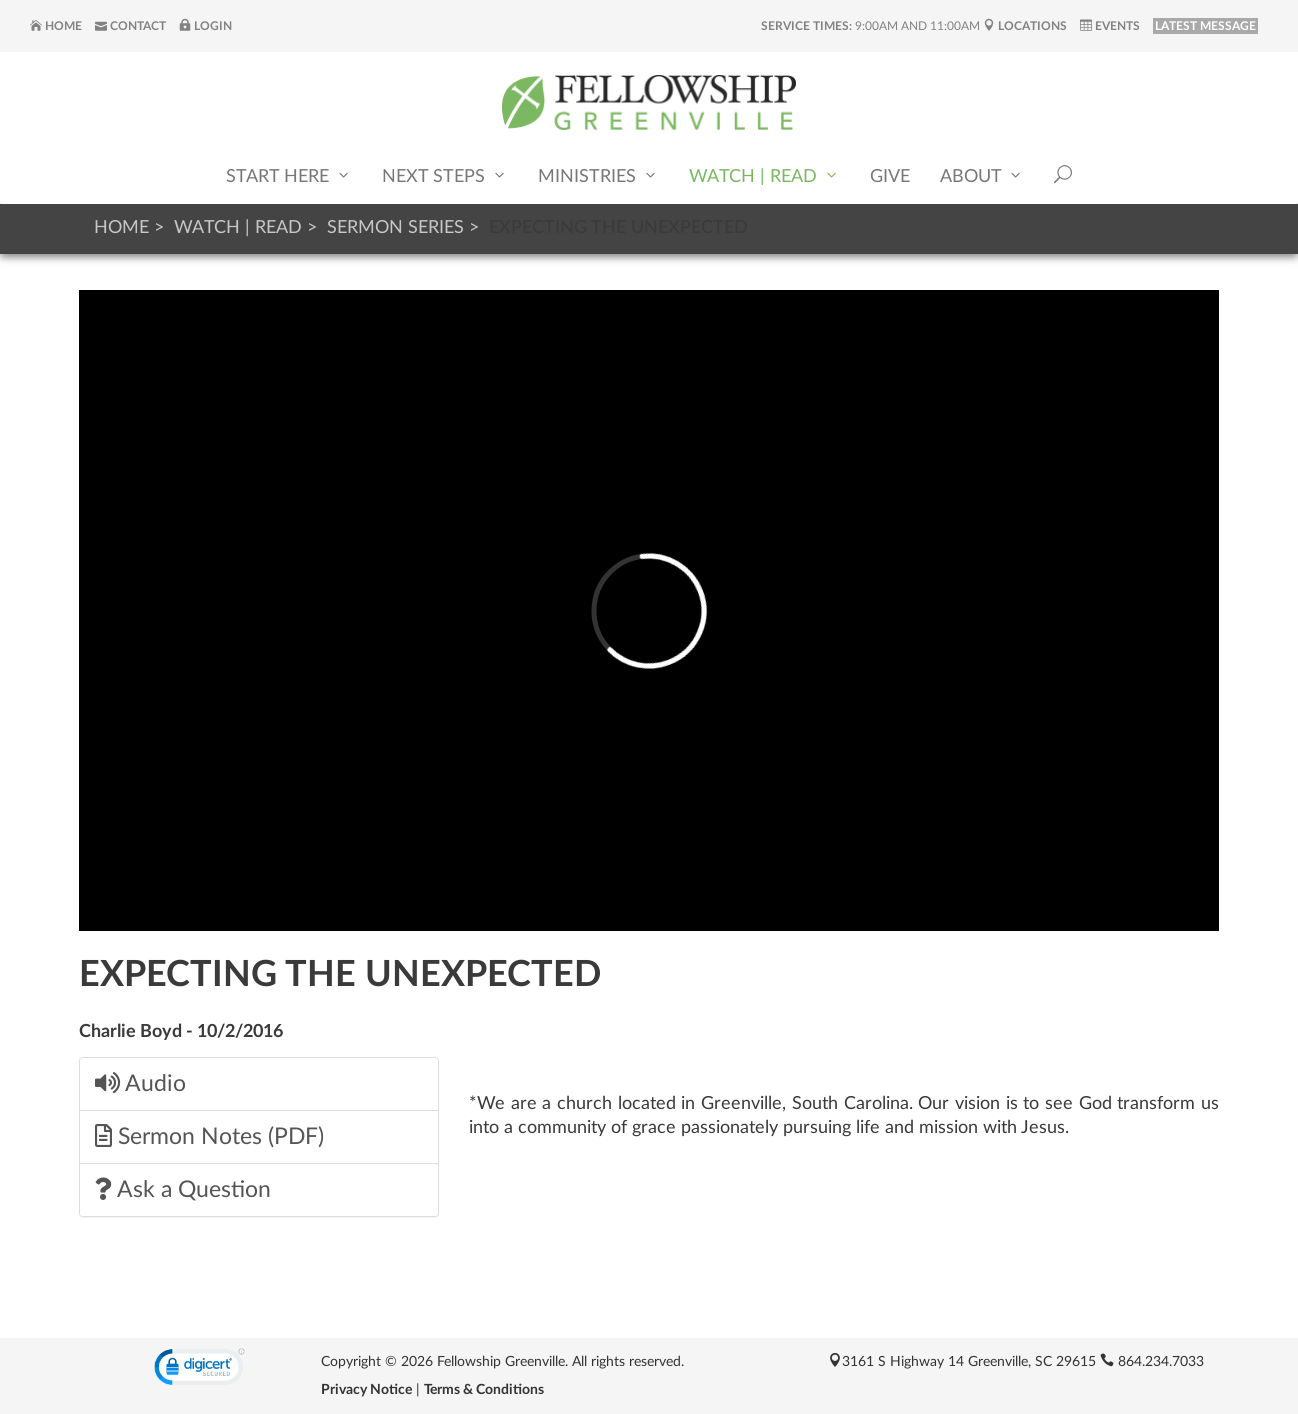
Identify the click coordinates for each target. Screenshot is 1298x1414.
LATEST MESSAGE (1205, 26)
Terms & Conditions (484, 1390)
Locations (1025, 26)
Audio (140, 1083)
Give (890, 177)
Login (205, 26)
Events (1110, 26)
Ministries (598, 175)
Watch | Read (764, 175)
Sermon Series (395, 228)
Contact (130, 26)
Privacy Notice (366, 1390)
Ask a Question (183, 1189)
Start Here (289, 175)
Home (56, 26)
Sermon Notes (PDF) (209, 1136)
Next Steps (445, 175)
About (982, 175)
